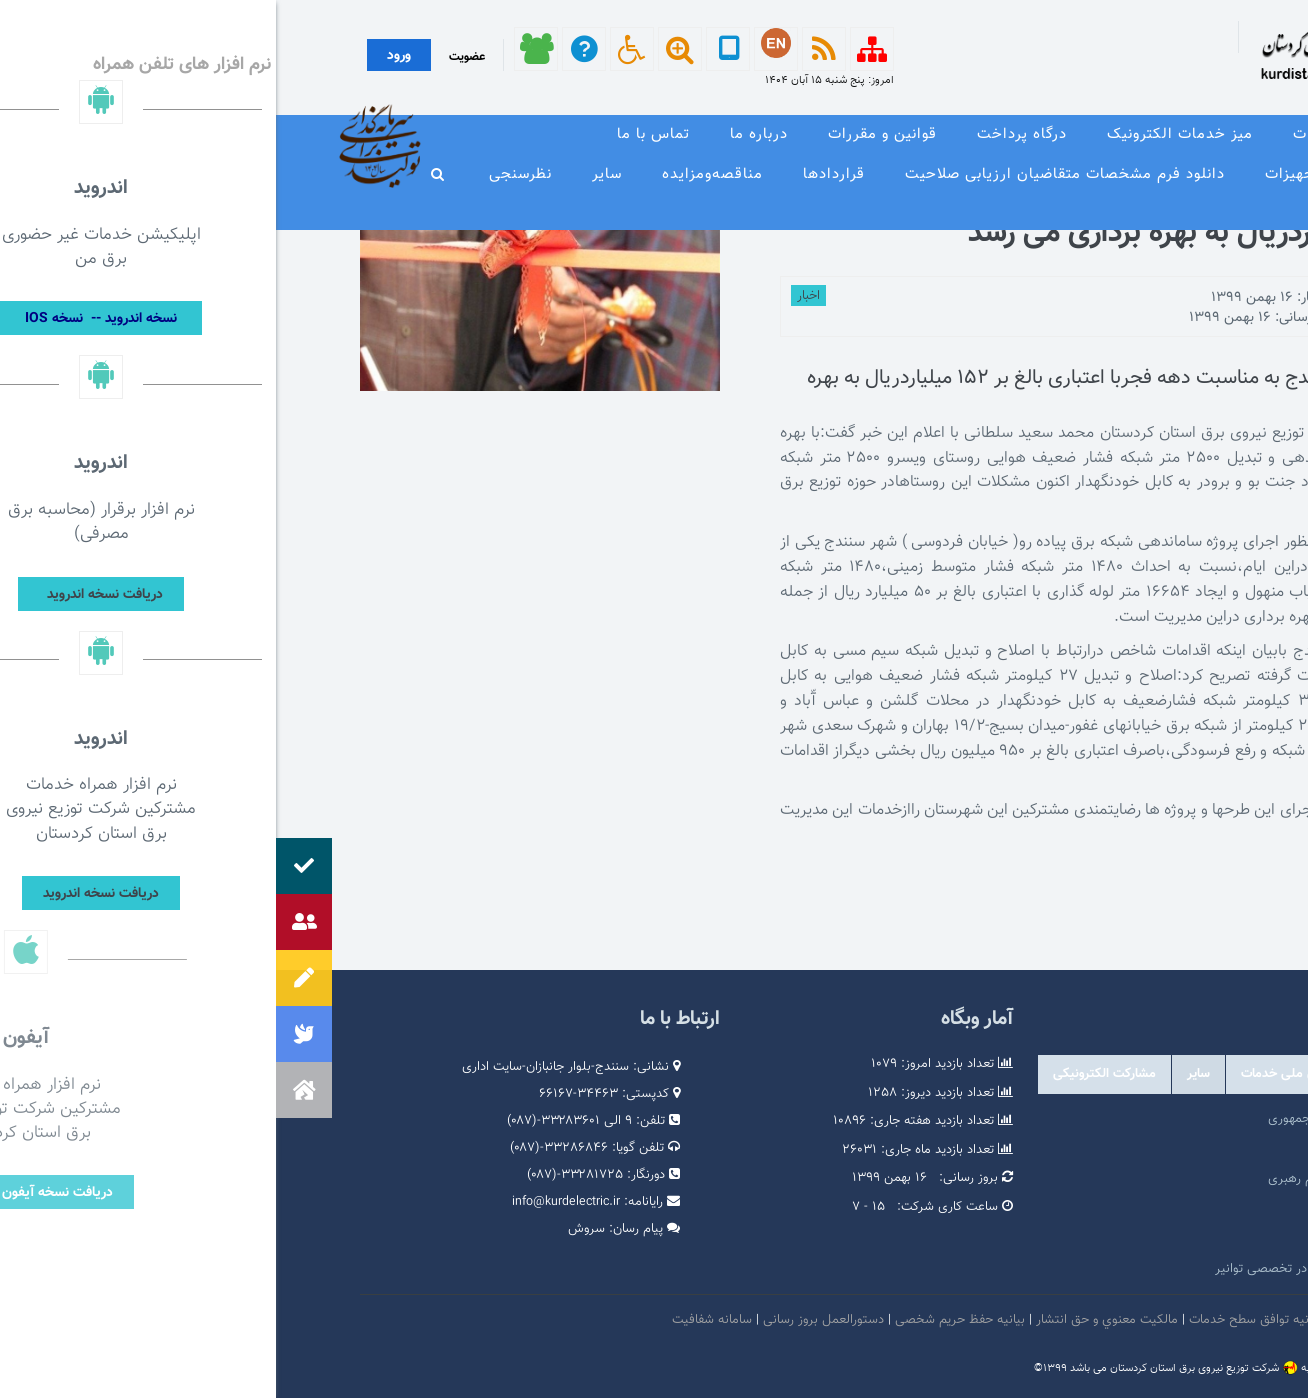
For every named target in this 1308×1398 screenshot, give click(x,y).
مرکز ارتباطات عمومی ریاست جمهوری (1088, 1119)
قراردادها (558, 174)
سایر (331, 174)
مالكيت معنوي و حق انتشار (831, 1320)
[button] (28, 1090)
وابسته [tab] (1130, 1074)
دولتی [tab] (1194, 1074)
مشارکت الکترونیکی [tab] (828, 1074)
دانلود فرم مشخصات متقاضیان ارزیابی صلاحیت (789, 174)
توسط (1156, 298)
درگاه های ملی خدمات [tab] (1023, 1074)
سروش (310, 1229)
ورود (123, 56)
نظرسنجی (244, 174)
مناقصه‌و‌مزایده (436, 174)
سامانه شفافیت (438, 1320)
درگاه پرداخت (746, 134)
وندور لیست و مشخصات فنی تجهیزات (1116, 174)
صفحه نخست (1199, 134)
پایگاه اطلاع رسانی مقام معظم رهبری (1088, 1179)
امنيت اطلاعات (1093, 1320)
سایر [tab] (922, 1074)
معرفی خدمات (1065, 134)
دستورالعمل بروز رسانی (547, 1320)
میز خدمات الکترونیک (904, 134)
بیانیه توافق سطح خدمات (979, 1320)
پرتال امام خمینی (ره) (1129, 1149)
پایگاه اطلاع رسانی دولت (1122, 1209)
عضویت (191, 57)
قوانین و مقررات (606, 134)
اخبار (532, 296)
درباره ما (483, 134)
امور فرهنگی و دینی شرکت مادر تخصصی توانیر (1062, 1269)
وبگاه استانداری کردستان (1121, 1239)
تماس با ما (377, 134)
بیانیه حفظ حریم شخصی (684, 1320)
